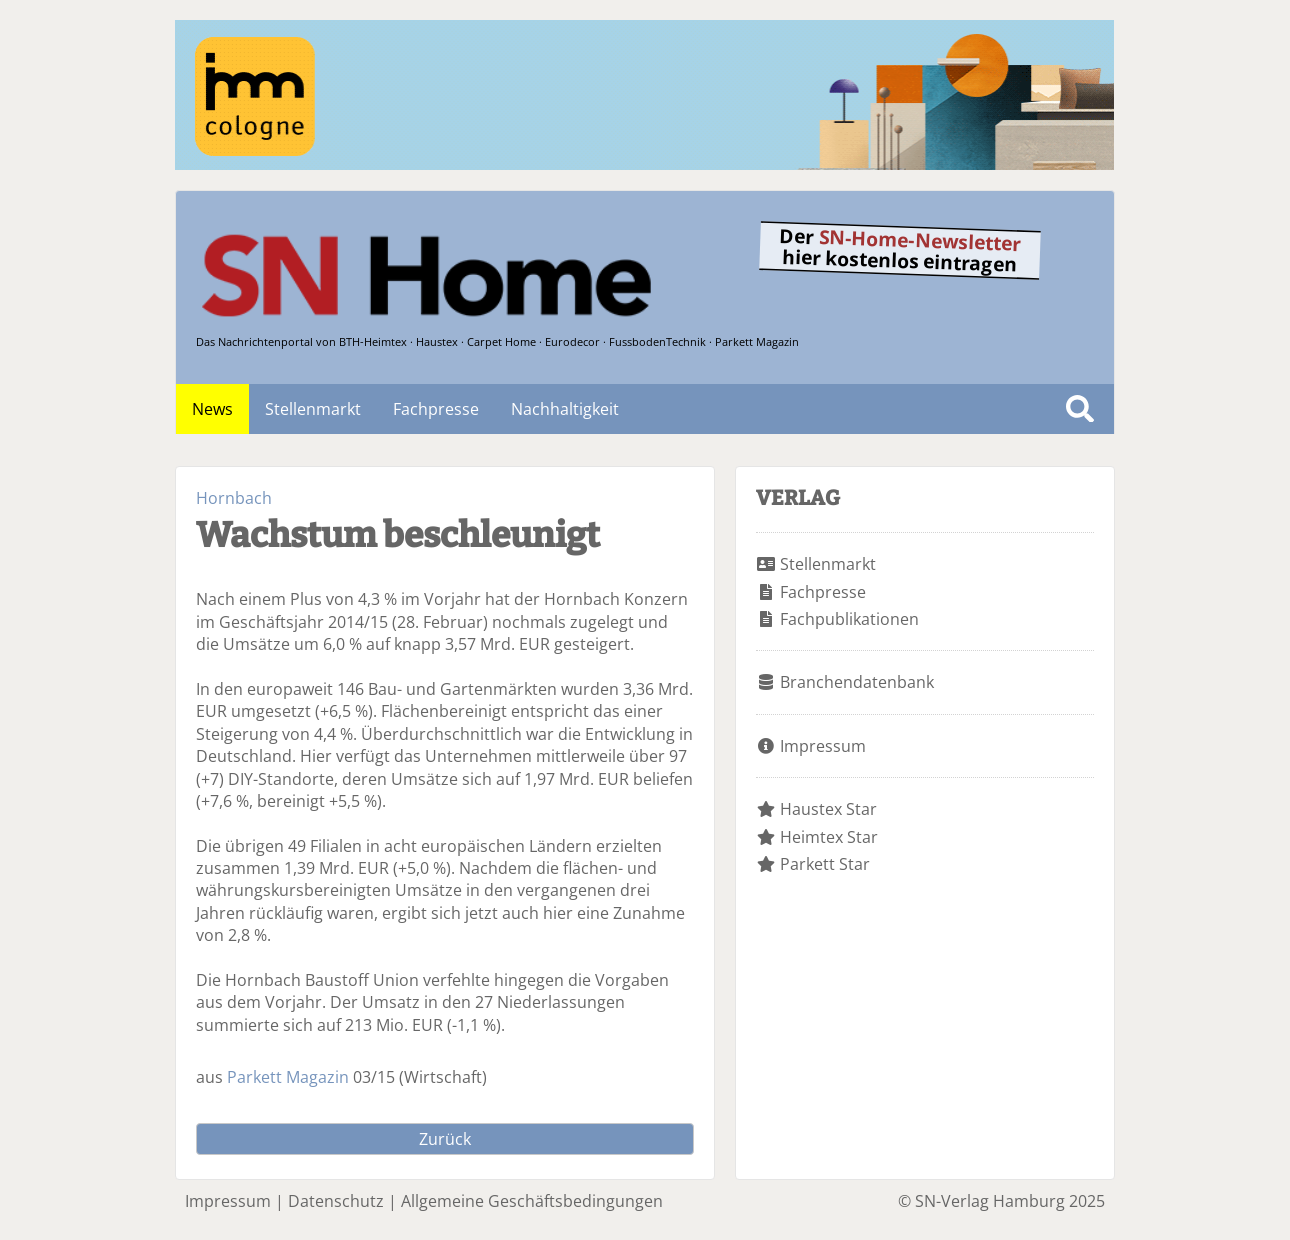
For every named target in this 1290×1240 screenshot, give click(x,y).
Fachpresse (436, 409)
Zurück (445, 1139)
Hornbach (234, 498)
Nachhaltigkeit (565, 409)
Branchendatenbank (857, 682)
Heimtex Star (829, 837)
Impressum (823, 746)
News (212, 409)
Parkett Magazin (288, 1077)
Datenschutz (336, 1201)
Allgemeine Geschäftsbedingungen (532, 1201)
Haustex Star (828, 809)
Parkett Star (825, 864)
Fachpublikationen (849, 619)
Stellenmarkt (313, 409)
